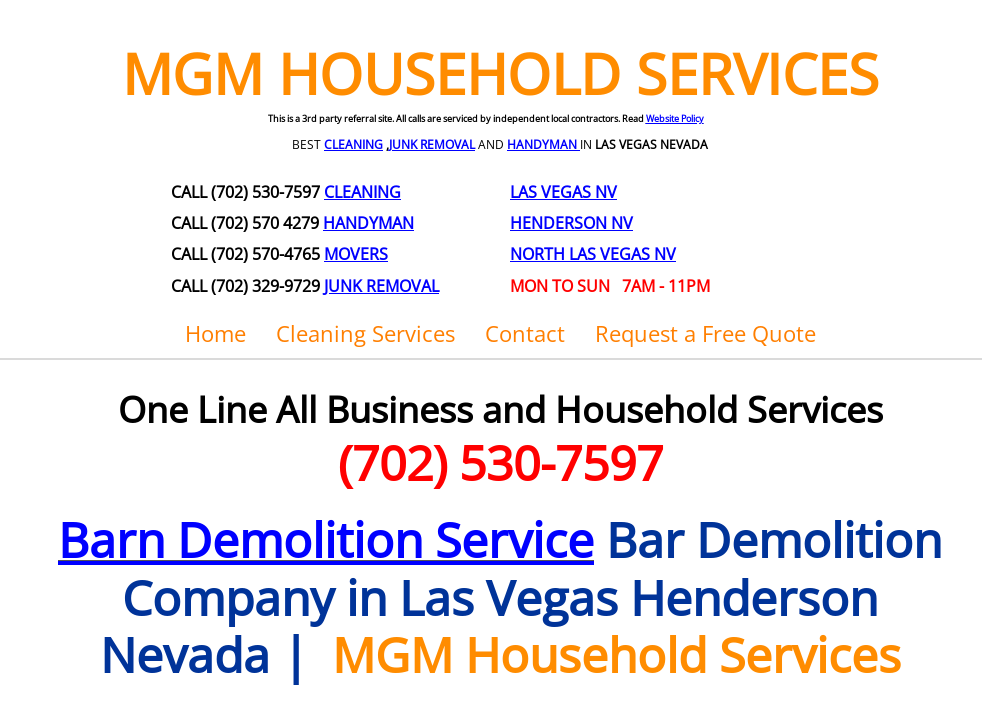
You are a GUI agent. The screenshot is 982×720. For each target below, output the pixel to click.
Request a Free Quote (705, 333)
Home (215, 333)
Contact (525, 333)
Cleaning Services (365, 333)
